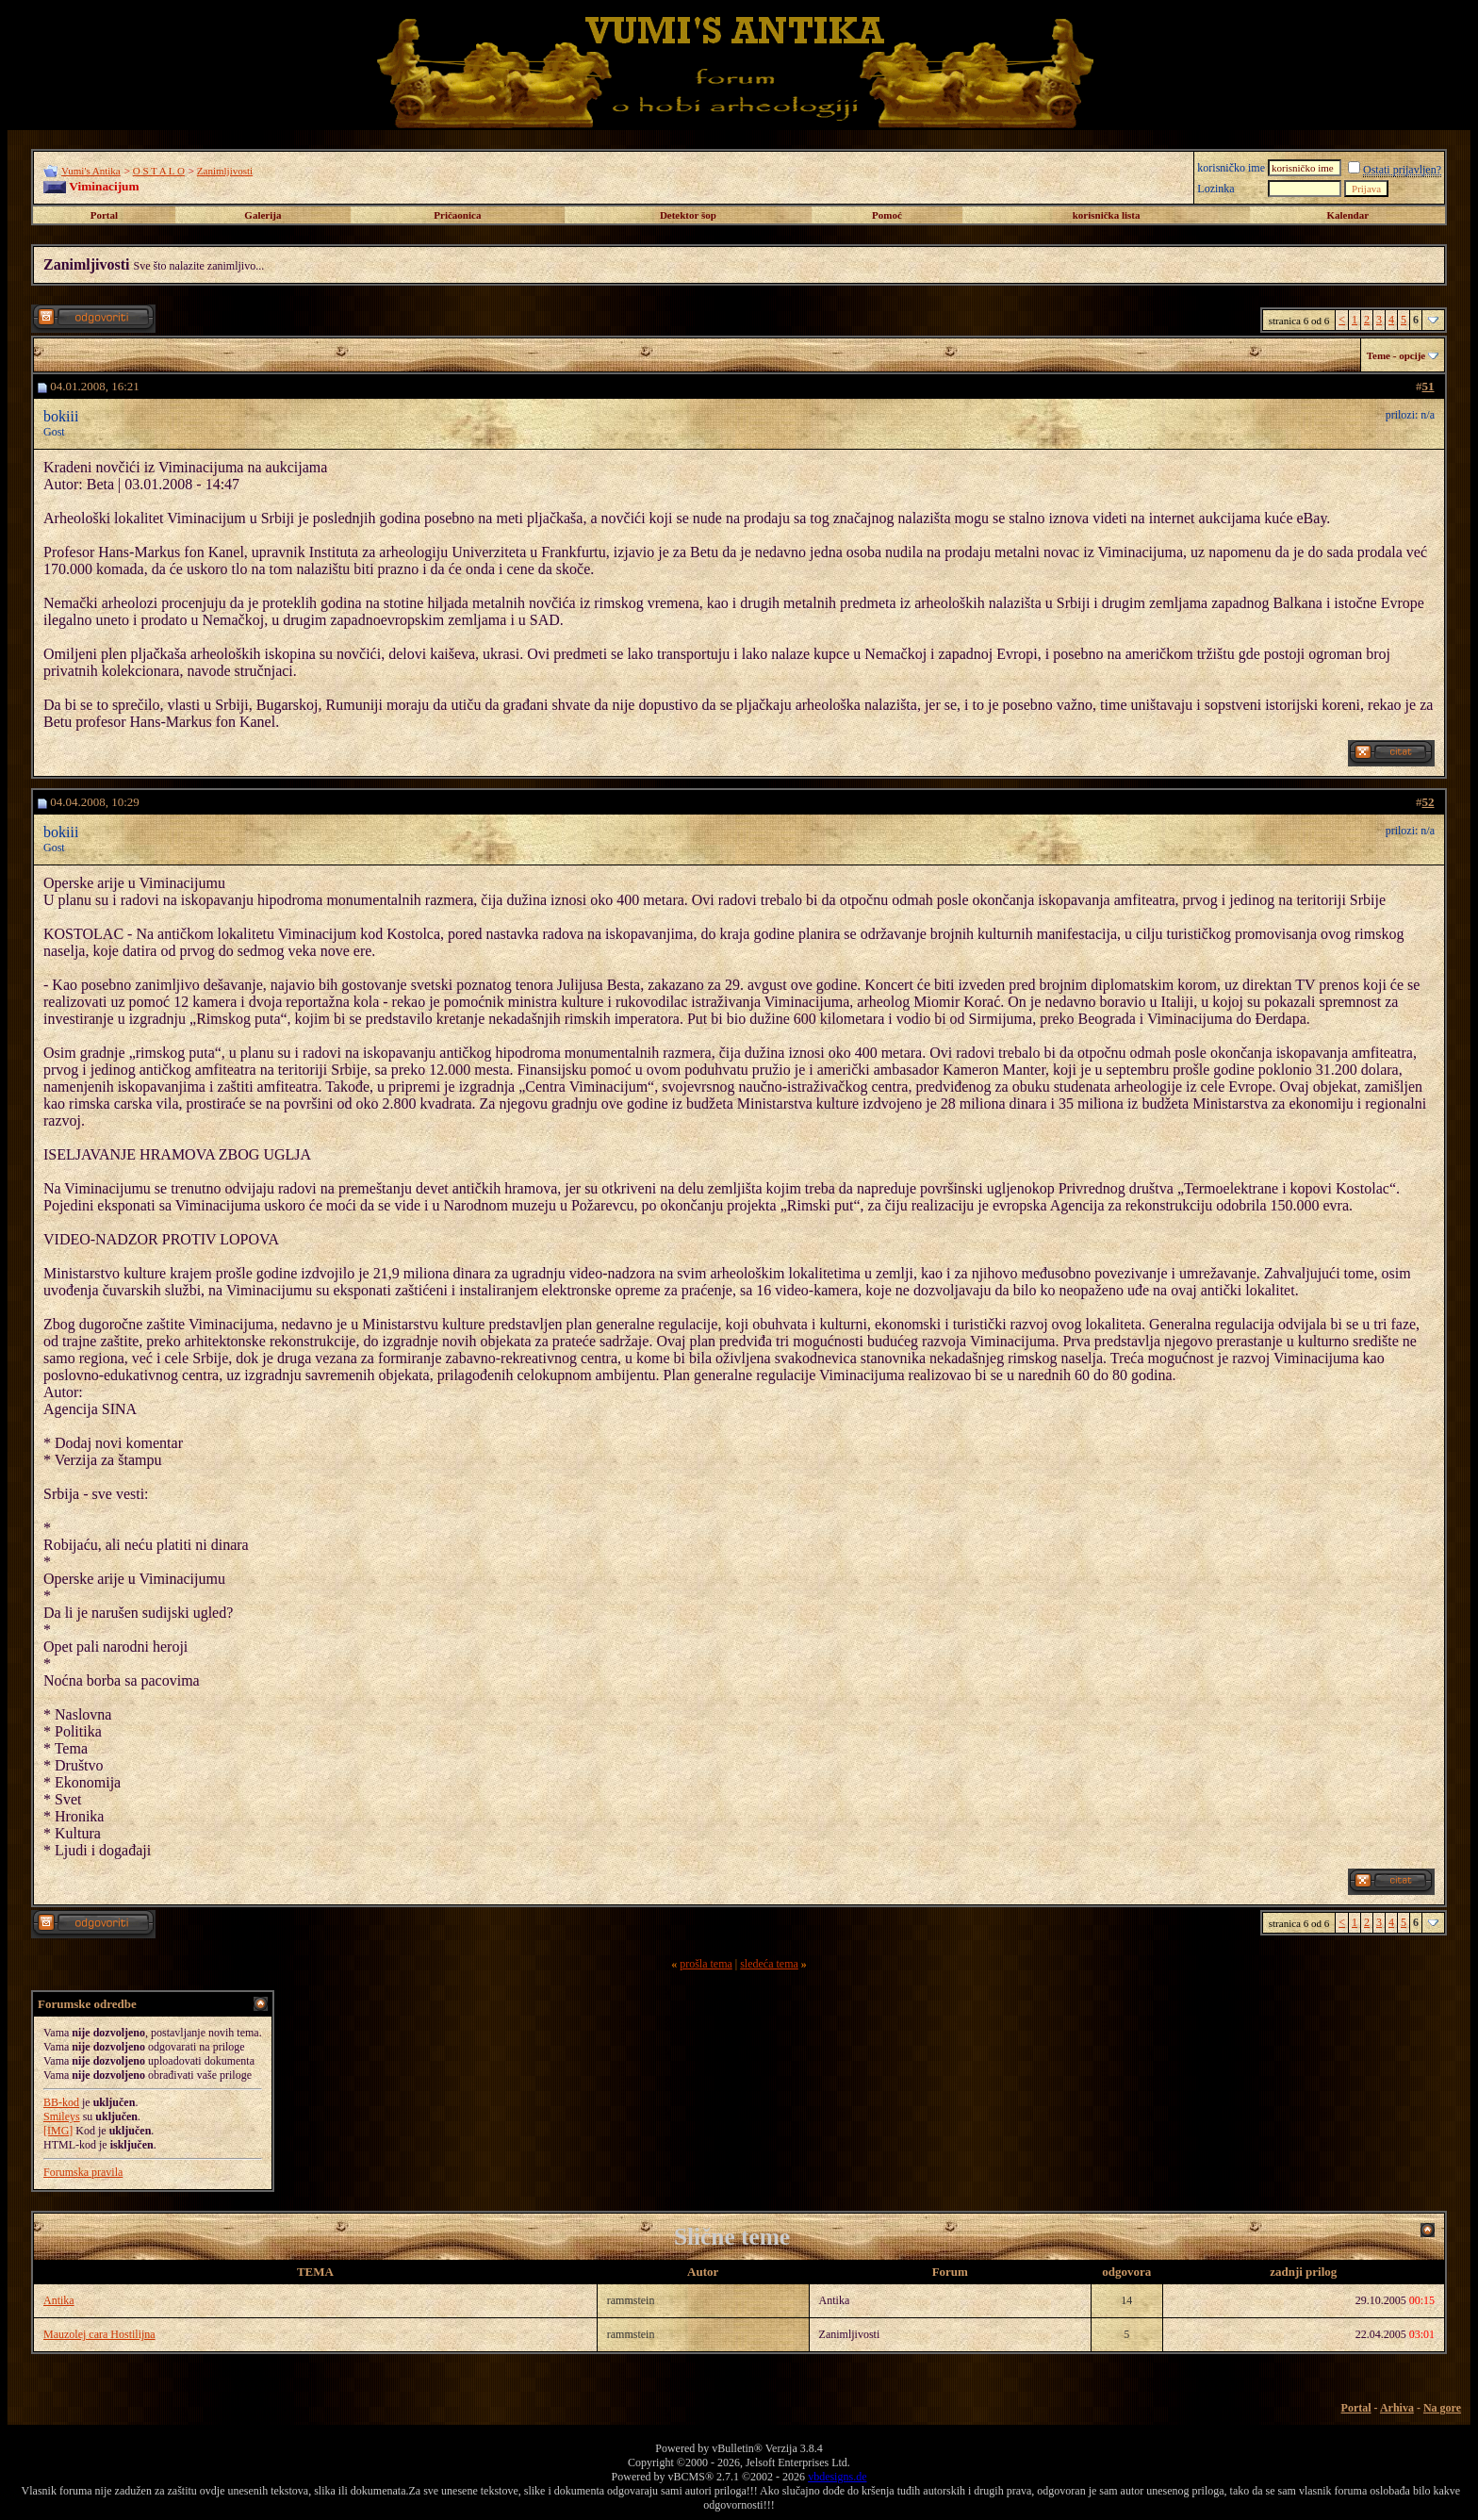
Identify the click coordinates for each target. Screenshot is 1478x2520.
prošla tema (706, 1963)
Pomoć (887, 215)
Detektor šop (688, 215)
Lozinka (1215, 188)
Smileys (61, 2116)
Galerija (262, 215)
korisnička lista (1107, 215)
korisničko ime (1231, 167)
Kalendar (1347, 215)
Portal (104, 215)
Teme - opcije (1396, 355)
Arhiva (1397, 2407)
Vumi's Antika (91, 170)
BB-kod (61, 2102)
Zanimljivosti (225, 170)
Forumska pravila (83, 2172)
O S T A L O (159, 170)
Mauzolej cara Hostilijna (99, 2334)
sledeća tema (769, 1963)
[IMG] (58, 2130)
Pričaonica (457, 215)
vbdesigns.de (837, 2476)
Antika (58, 2300)
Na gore (1442, 2407)
